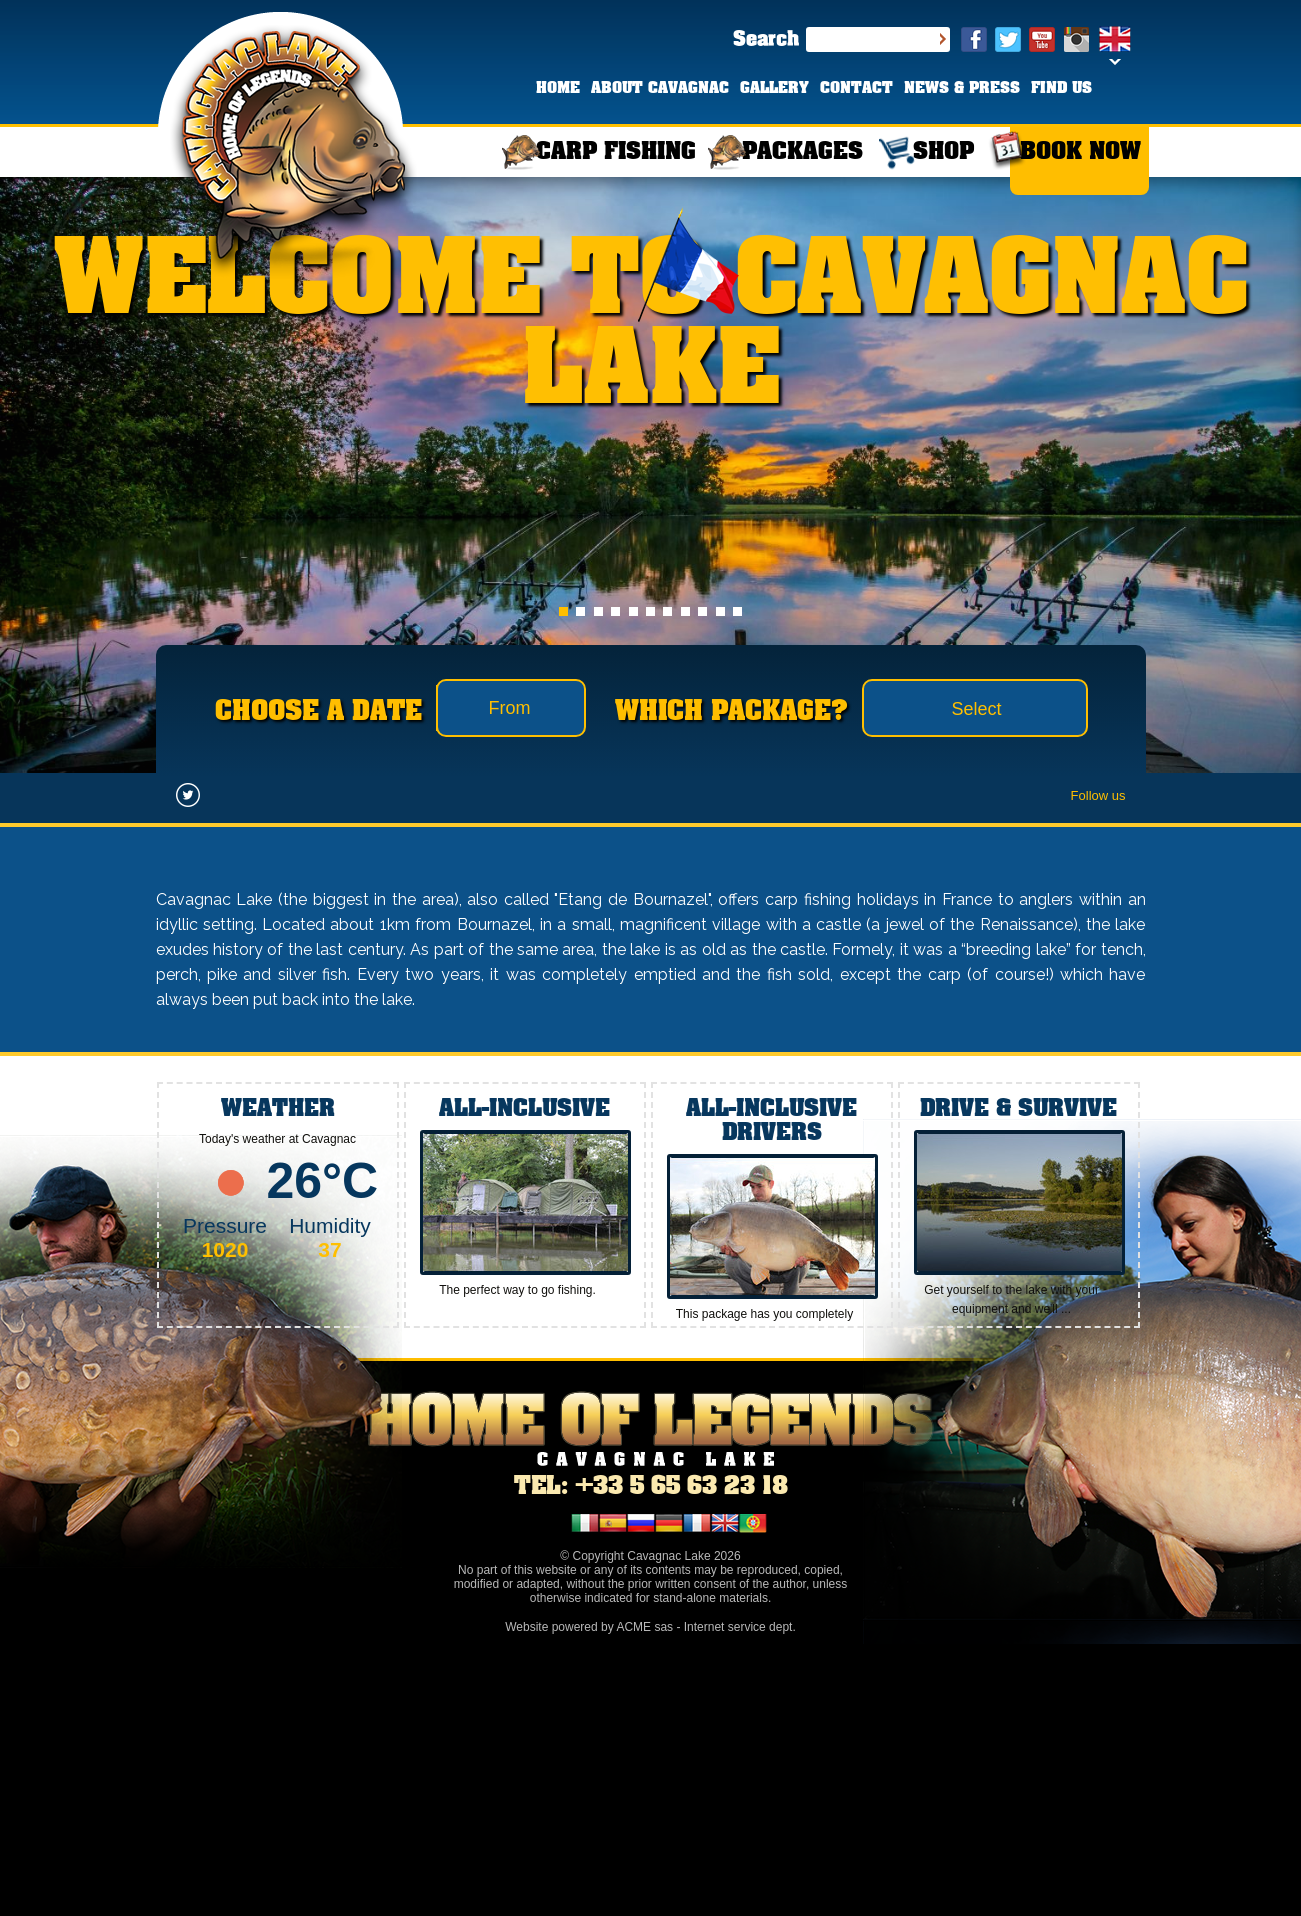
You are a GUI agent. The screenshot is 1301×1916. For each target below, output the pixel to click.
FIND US (1061, 89)
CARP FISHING (616, 152)
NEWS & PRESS (962, 89)
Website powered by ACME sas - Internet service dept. (650, 1627)
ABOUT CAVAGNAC (660, 89)
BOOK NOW (1080, 152)
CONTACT (856, 89)
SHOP (943, 152)
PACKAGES (802, 152)
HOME (558, 89)
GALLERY (774, 89)
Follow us (1098, 795)
